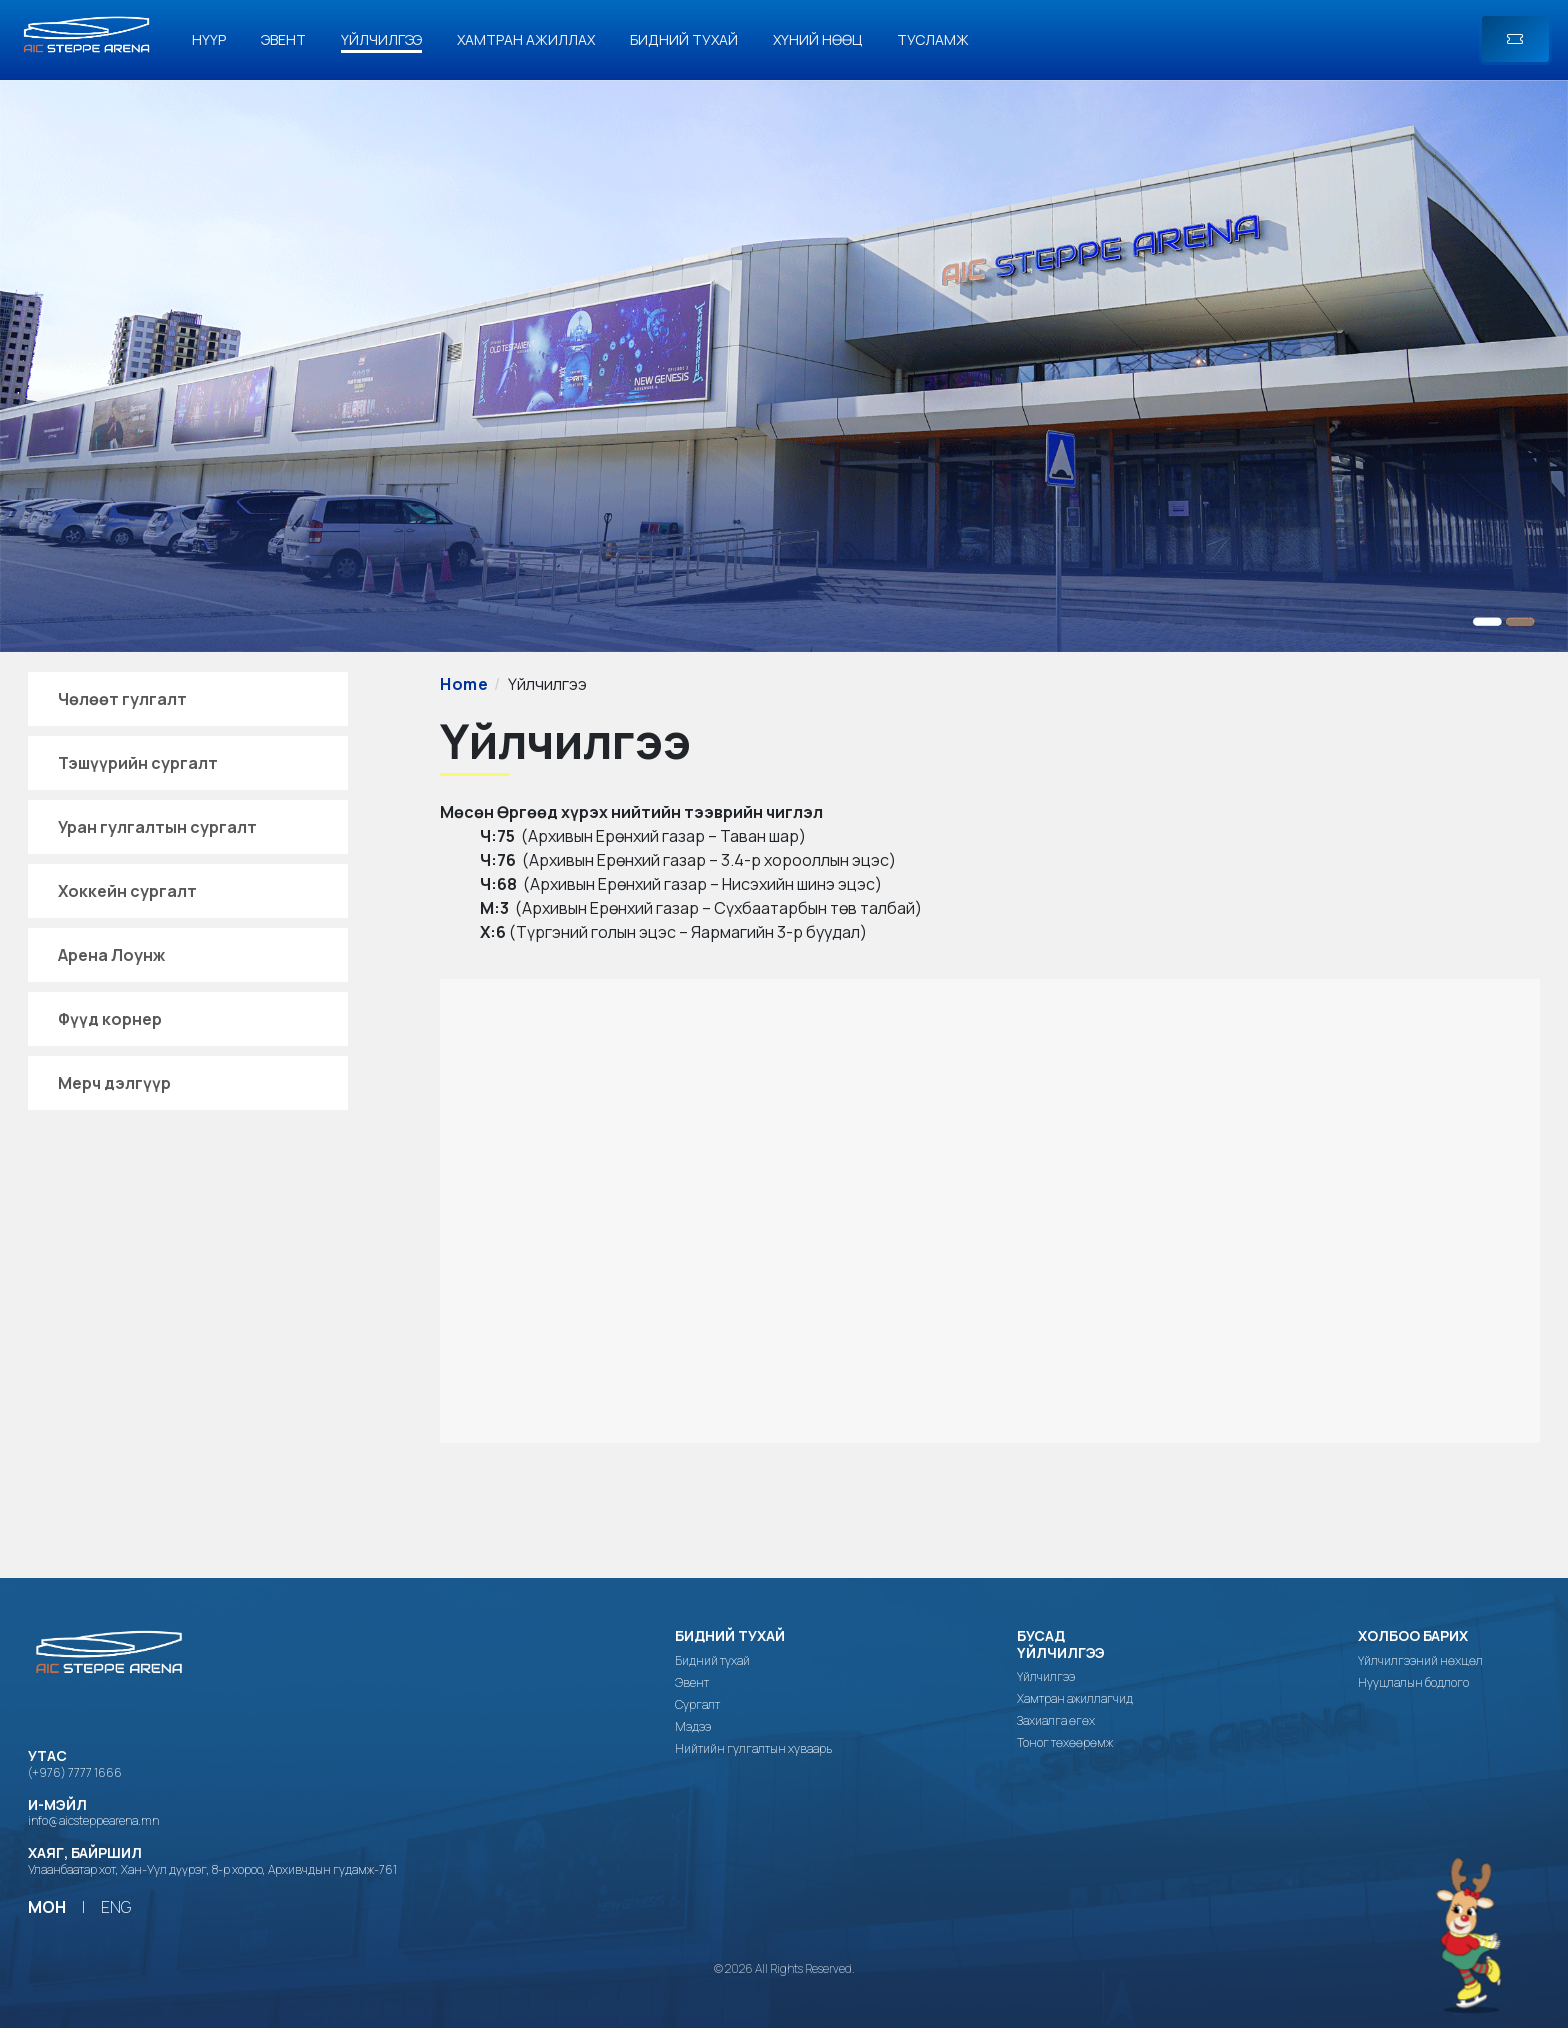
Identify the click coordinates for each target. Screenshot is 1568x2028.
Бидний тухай (684, 39)
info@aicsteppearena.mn (93, 1820)
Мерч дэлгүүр (114, 1083)
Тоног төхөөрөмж (1065, 1743)
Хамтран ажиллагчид (1075, 1699)
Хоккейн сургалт (127, 891)
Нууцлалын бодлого (1413, 1683)
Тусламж (933, 39)
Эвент (283, 39)
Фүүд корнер (110, 1019)
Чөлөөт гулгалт (122, 699)
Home (464, 684)
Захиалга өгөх (1056, 1721)
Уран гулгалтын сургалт (157, 827)
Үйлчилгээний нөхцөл (1420, 1661)
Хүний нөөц (817, 39)
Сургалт (697, 1705)
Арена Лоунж (111, 955)
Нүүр (209, 39)
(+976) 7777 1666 (75, 1772)
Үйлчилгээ (381, 39)
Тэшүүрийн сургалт (138, 763)
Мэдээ (693, 1727)
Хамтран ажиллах (526, 39)
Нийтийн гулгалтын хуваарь (753, 1749)
